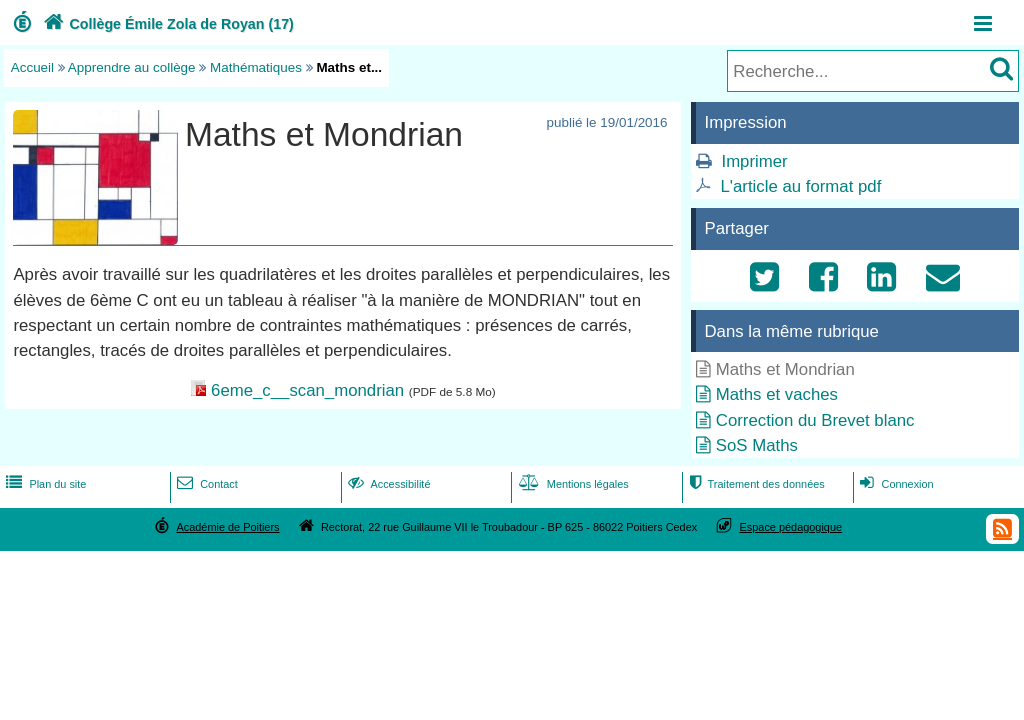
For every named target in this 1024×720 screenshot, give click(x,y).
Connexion (894, 484)
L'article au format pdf (800, 186)
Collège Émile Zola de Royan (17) (166, 24)
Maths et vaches (777, 394)
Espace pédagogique (791, 527)
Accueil (32, 67)
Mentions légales (572, 484)
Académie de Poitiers (227, 527)
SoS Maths (757, 445)
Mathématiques (256, 67)
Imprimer (754, 161)
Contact (205, 484)
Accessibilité (387, 484)
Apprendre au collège (132, 67)
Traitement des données (754, 484)
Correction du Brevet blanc (815, 420)
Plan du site (44, 484)
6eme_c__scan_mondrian (307, 390)
